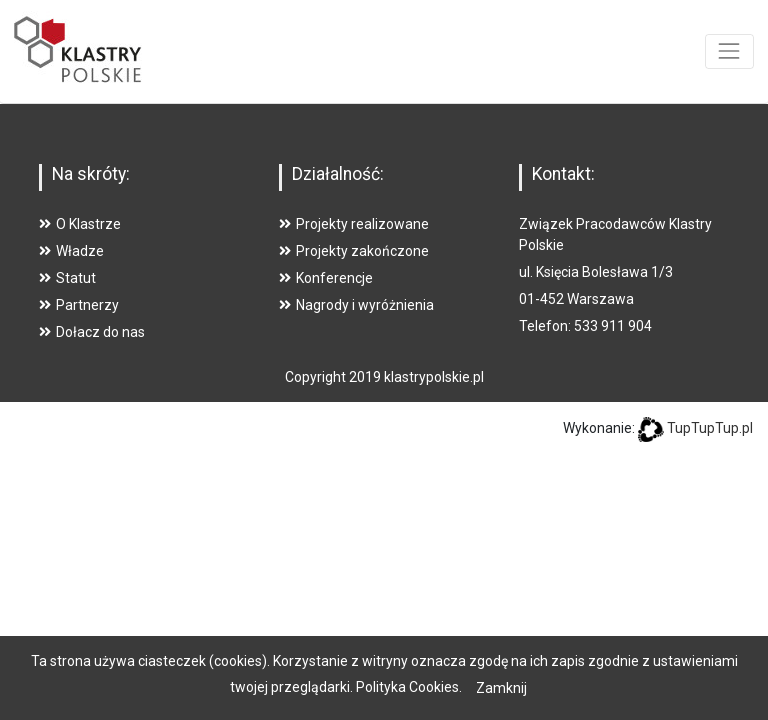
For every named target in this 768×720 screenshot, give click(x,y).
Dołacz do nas (92, 332)
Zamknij (501, 688)
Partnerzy (79, 305)
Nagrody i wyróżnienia (356, 305)
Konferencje (326, 278)
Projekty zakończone (354, 251)
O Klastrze (80, 224)
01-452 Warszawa (576, 299)
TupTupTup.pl (710, 428)
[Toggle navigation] (729, 51)
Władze (71, 251)
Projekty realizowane (354, 224)
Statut (67, 278)
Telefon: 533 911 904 (585, 326)
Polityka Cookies (407, 687)
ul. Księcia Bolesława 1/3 (596, 272)
